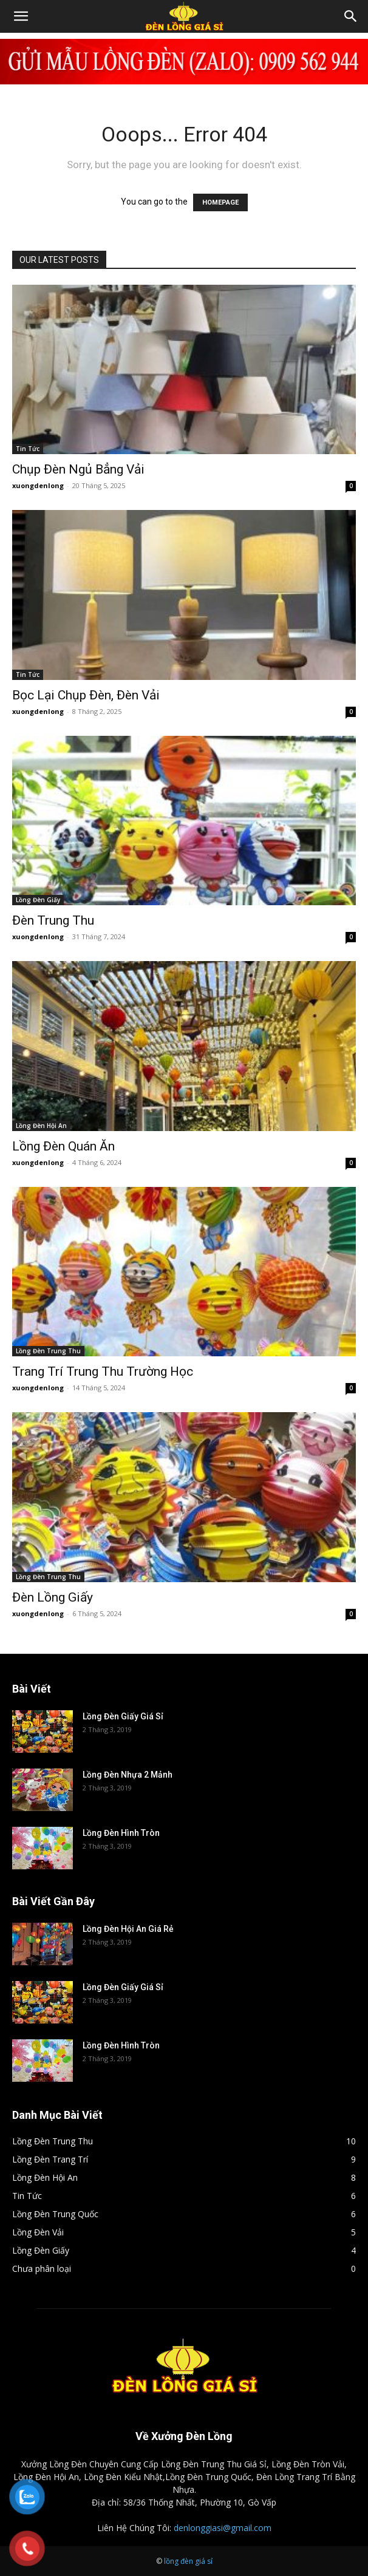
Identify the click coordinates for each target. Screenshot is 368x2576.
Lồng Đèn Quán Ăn (63, 1146)
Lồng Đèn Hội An (41, 1125)
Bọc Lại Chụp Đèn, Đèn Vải (86, 695)
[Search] (351, 16)
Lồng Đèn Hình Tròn (121, 1833)
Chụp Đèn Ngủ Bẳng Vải (78, 469)
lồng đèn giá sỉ (188, 2561)
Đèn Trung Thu (53, 920)
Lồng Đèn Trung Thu (48, 1351)
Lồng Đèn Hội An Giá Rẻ (128, 1929)
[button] (20, 16)
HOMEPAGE (220, 202)
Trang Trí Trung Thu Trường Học (102, 1371)
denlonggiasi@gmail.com (222, 2528)
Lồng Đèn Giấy (38, 899)
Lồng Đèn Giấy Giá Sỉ (123, 1716)
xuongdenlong (38, 485)
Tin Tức (27, 448)
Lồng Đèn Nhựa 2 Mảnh (127, 1774)
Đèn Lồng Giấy (52, 1597)
